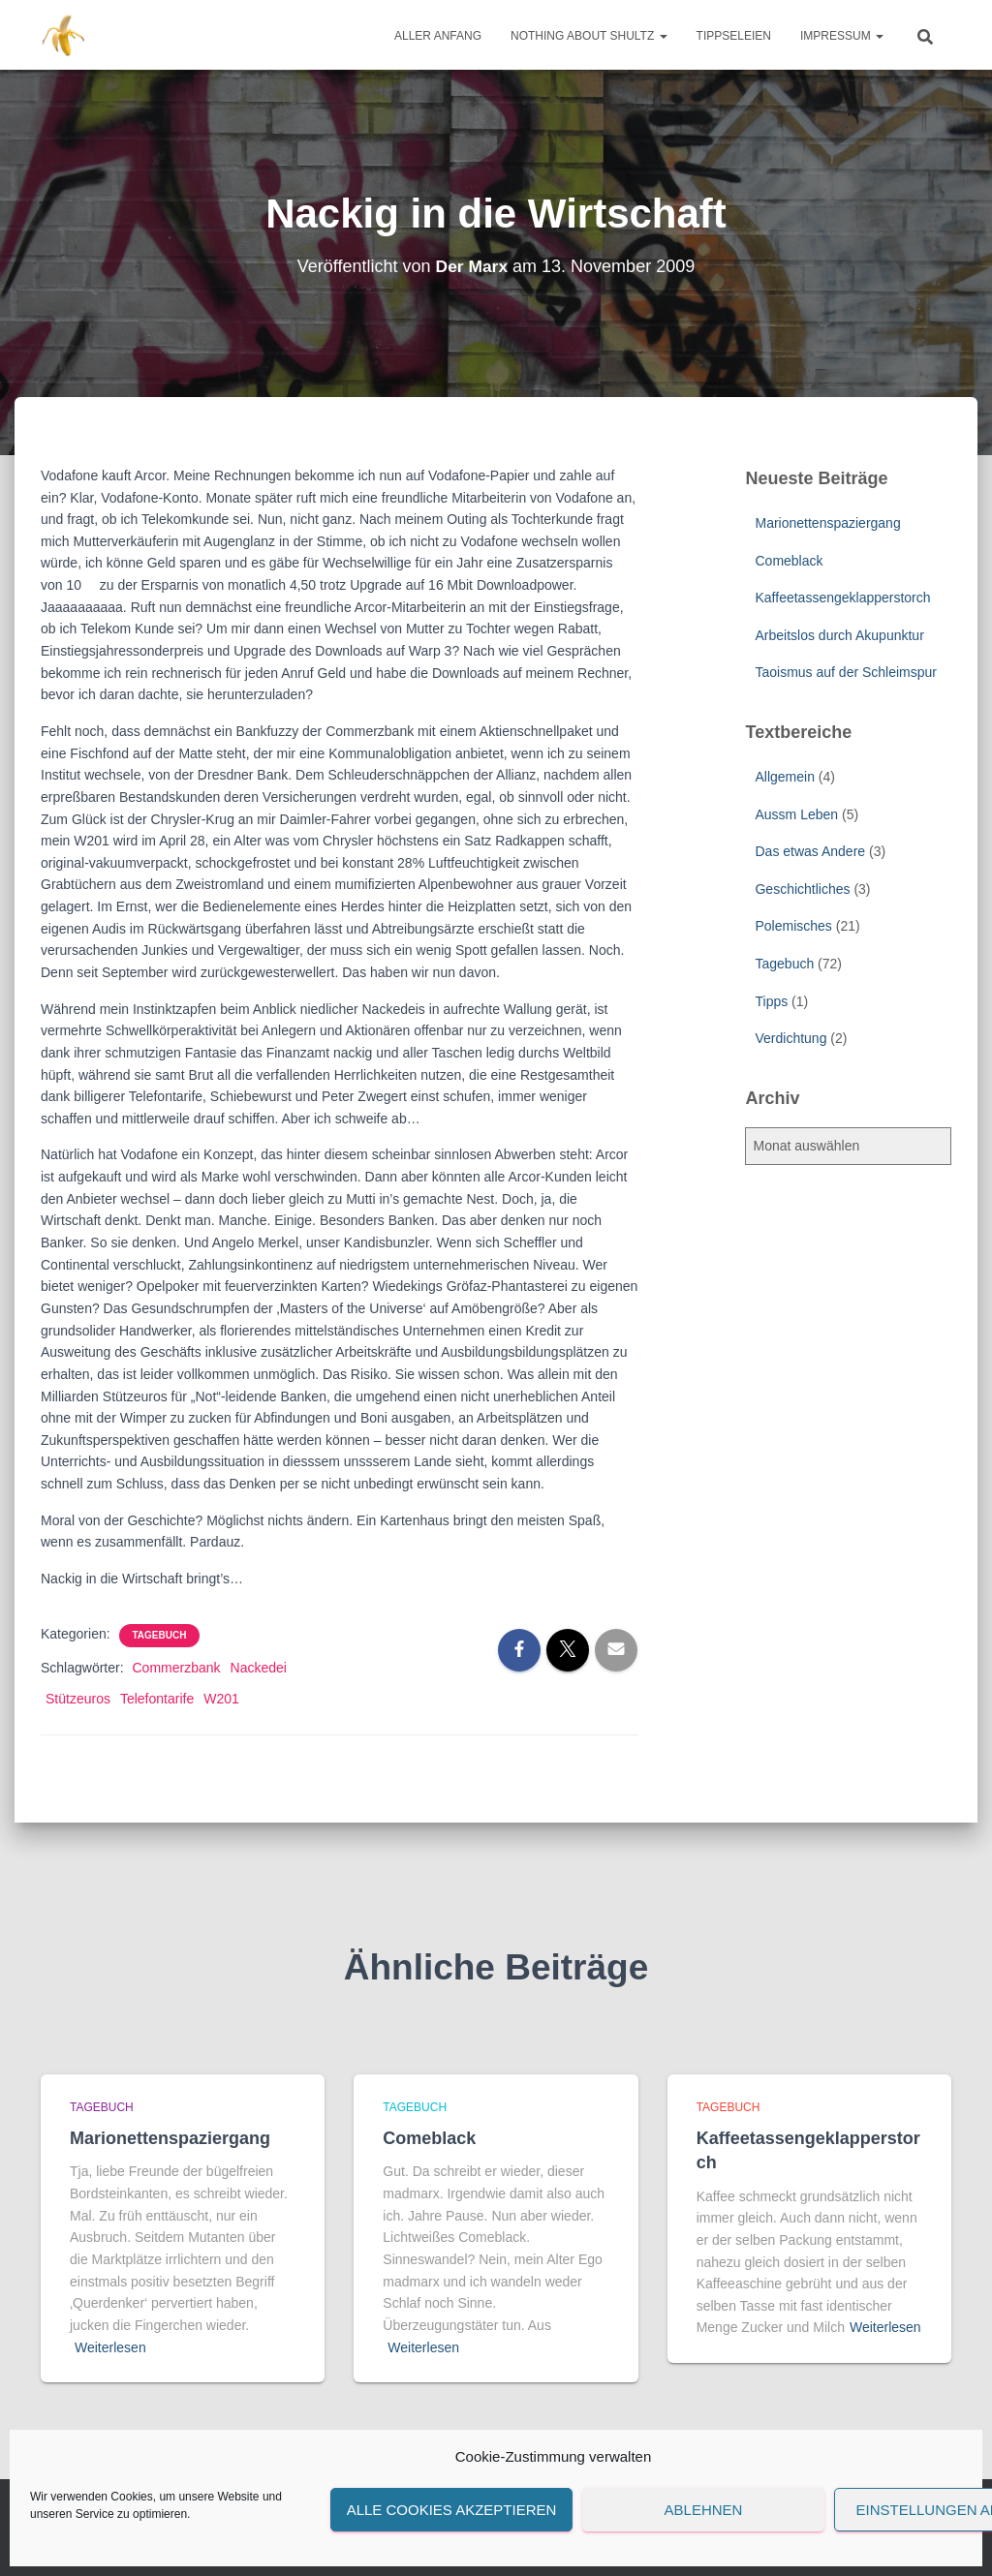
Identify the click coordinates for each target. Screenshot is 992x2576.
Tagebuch (160, 1635)
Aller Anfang (437, 36)
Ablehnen (704, 2509)
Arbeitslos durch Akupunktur (839, 635)
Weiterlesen (110, 2347)
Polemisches (793, 926)
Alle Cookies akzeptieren (452, 2509)
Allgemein (784, 776)
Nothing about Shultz (589, 36)
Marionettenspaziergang (827, 523)
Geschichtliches (802, 889)
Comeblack (788, 560)
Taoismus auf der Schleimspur (846, 672)
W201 (221, 1698)
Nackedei (259, 1667)
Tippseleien (734, 36)
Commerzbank (176, 1667)
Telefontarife (157, 1698)
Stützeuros (78, 1698)
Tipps (771, 1001)
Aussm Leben (796, 814)
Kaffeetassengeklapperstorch (842, 597)
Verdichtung (790, 1038)
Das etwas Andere (810, 851)
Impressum (842, 36)
